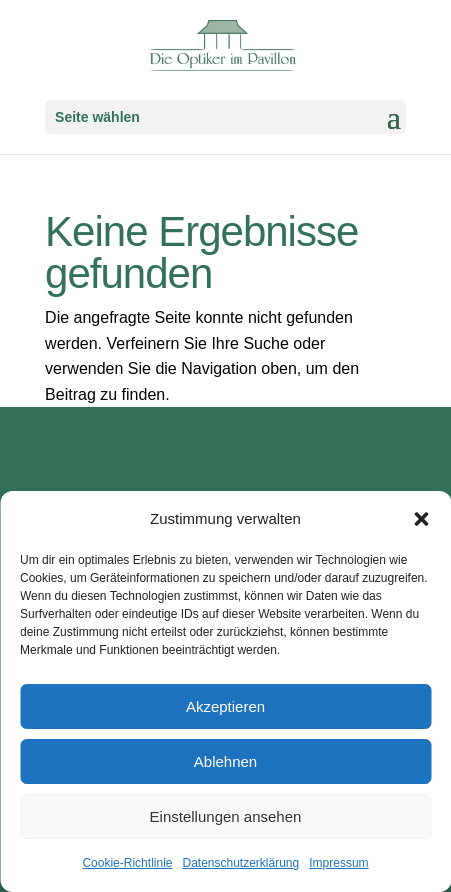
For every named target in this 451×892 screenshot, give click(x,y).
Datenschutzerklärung (240, 863)
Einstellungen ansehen (226, 816)
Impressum (338, 863)
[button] (421, 519)
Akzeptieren (225, 706)
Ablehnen (225, 761)
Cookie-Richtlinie (127, 863)
